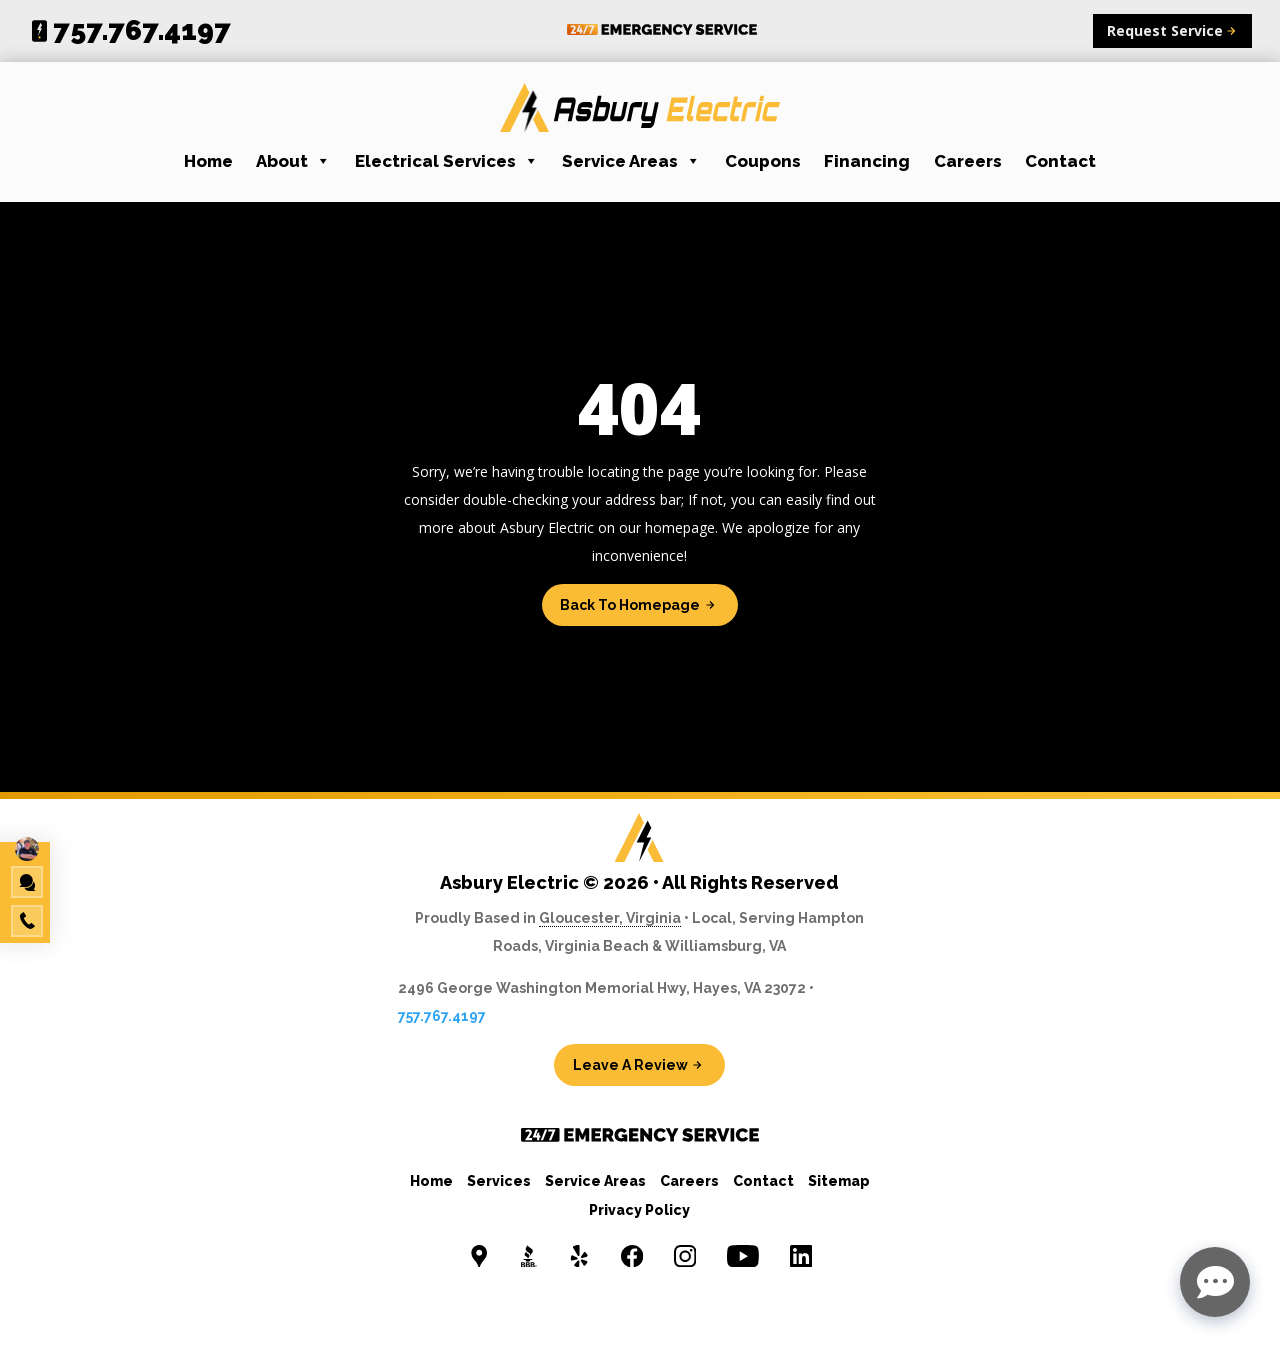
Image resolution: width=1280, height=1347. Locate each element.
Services (499, 1181)
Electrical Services (447, 161)
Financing (867, 161)
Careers (968, 161)
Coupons (763, 161)
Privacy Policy (639, 1210)
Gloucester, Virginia (610, 918)
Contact (1060, 161)
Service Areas (631, 161)
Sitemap (839, 1181)
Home (208, 161)
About (293, 161)
